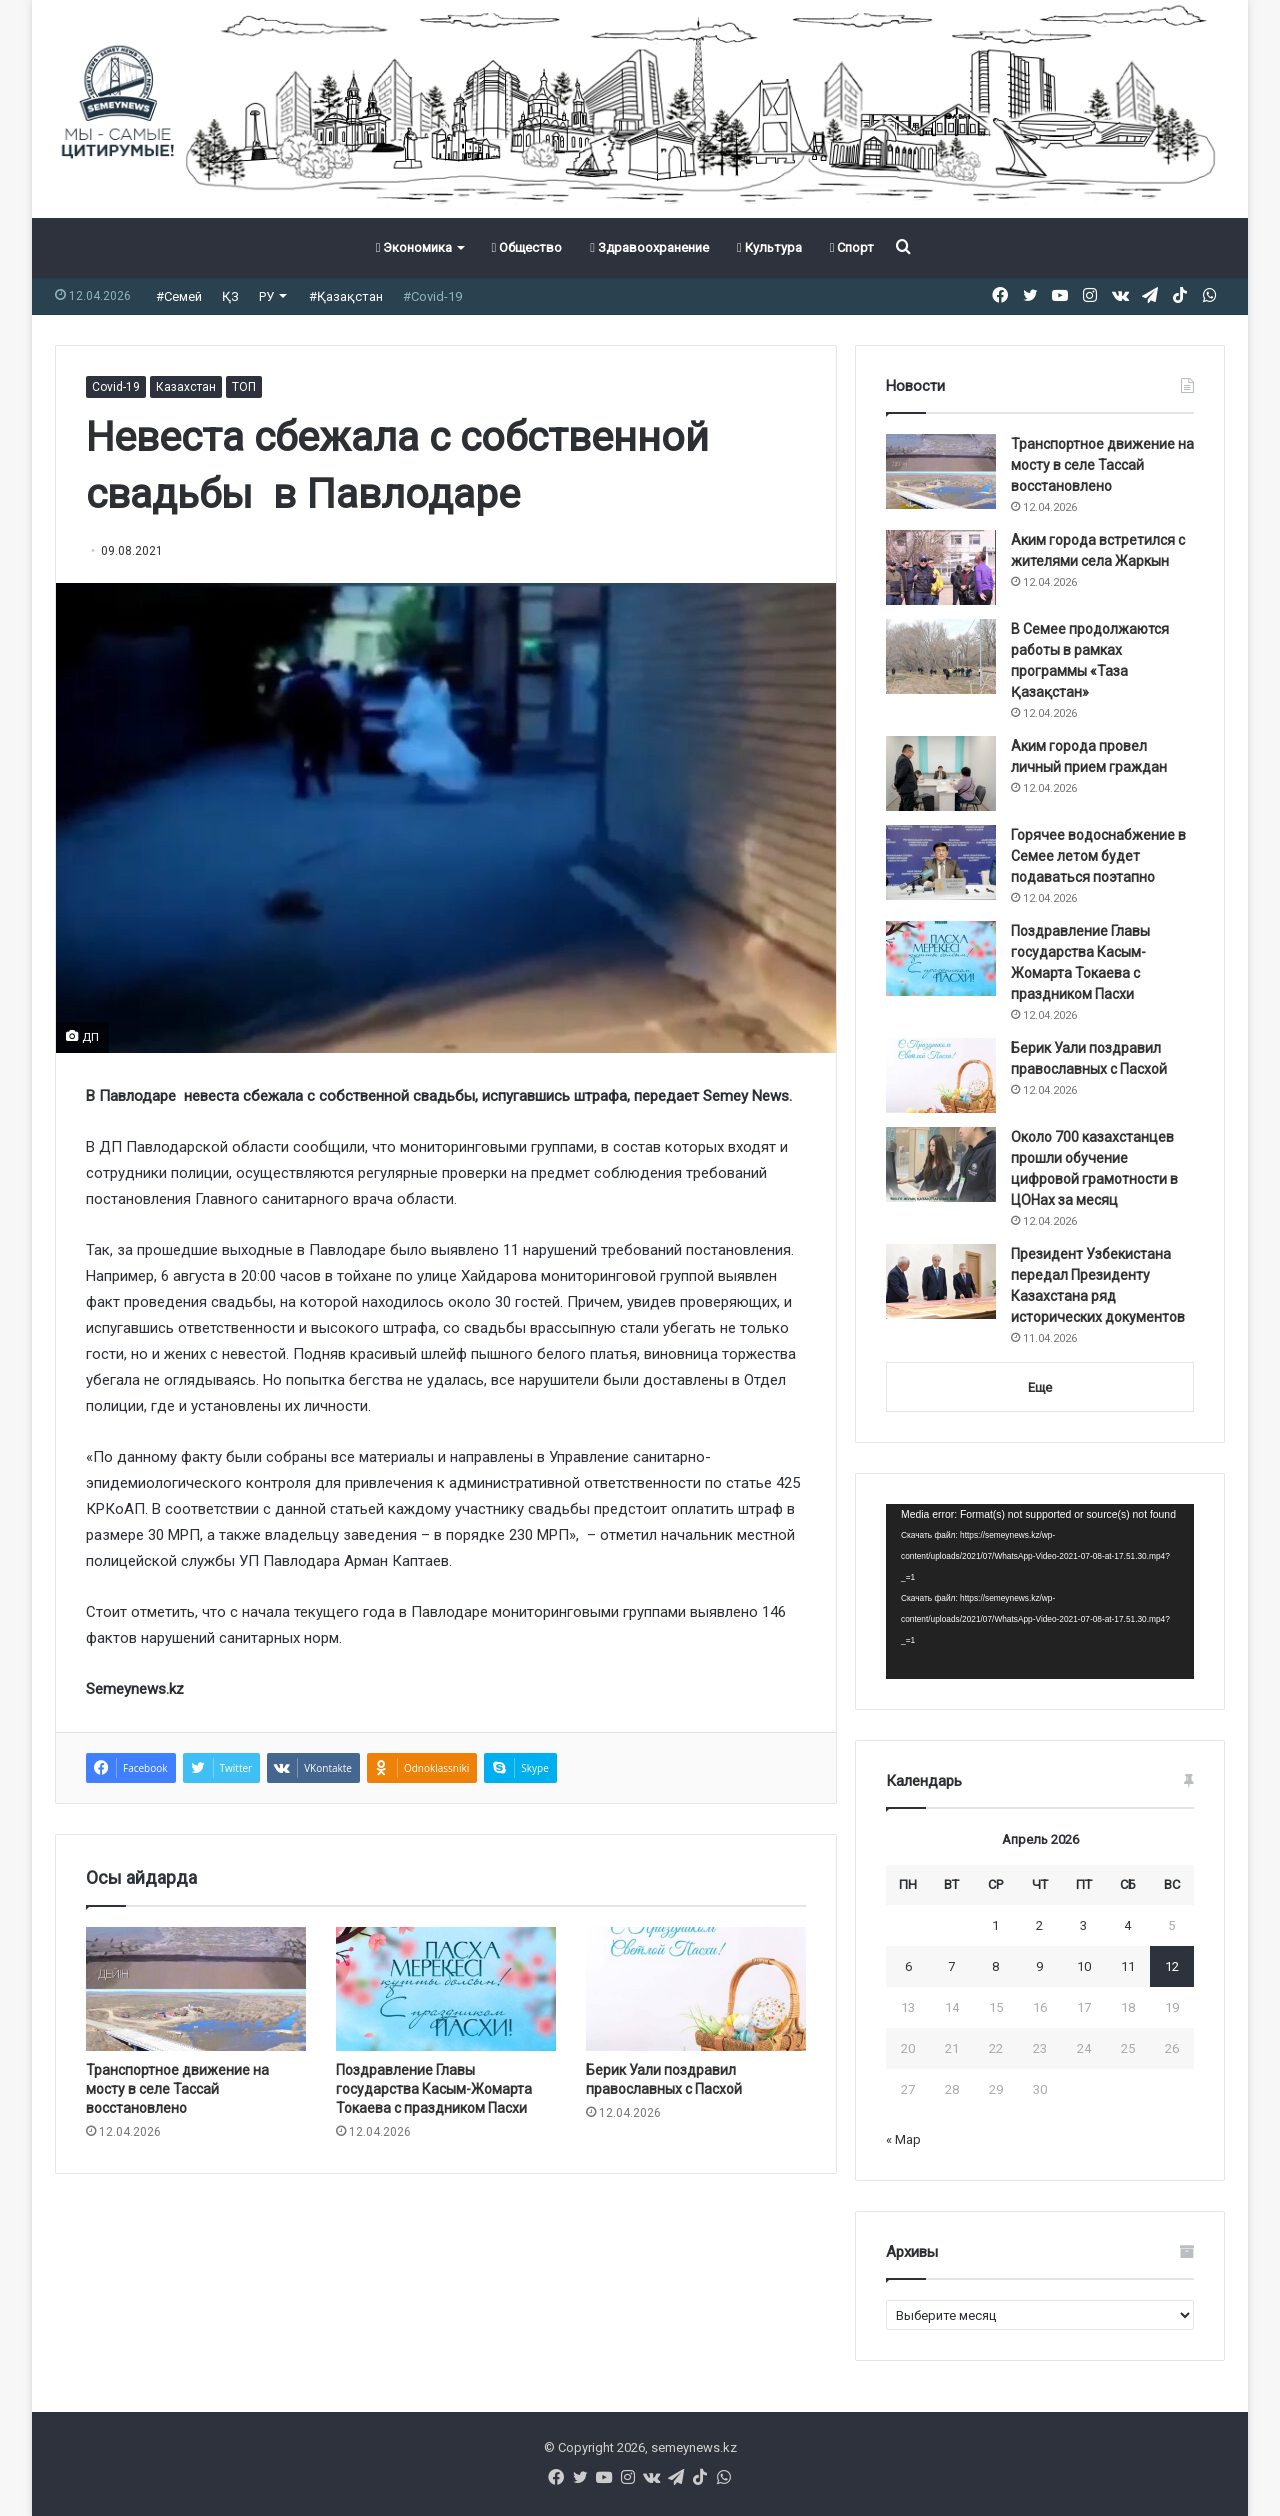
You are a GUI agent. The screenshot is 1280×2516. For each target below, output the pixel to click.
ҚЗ (230, 296)
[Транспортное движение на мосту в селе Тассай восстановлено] (196, 1989)
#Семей (179, 296)
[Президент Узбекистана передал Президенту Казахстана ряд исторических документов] (941, 1281)
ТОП (244, 387)
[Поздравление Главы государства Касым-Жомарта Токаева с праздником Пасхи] (446, 1989)
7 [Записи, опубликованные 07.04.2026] (951, 1966)
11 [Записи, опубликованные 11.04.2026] (1128, 1966)
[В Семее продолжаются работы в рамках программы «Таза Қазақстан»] (941, 656)
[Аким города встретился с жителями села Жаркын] (941, 567)
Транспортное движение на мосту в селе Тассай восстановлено (177, 2089)
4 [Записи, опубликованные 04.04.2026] (1127, 1925)
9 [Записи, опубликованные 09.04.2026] (1039, 1966)
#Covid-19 (432, 296)
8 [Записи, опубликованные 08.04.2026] (995, 1966)
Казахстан (186, 387)
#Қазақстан (346, 296)
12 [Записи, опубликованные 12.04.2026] (1172, 1966)
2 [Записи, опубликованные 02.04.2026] (1039, 1925)
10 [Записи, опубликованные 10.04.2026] (1084, 1966)
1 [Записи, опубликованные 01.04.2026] (995, 1925)
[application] (1040, 1592)
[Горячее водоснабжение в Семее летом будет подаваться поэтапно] (941, 862)
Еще (1040, 1387)
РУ (266, 296)
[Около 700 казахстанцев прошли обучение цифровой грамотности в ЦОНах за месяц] (941, 1164)
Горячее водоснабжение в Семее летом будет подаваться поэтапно (1098, 856)
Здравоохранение (649, 247)
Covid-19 (116, 387)
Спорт (852, 247)
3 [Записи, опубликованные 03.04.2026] (1083, 1925)
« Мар (903, 2139)
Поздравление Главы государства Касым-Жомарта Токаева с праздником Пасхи (434, 2089)
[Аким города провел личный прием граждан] (941, 773)
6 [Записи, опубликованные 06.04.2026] (908, 1966)
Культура (769, 247)
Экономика (414, 247)
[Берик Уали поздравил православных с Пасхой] (696, 1989)
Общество (526, 247)
